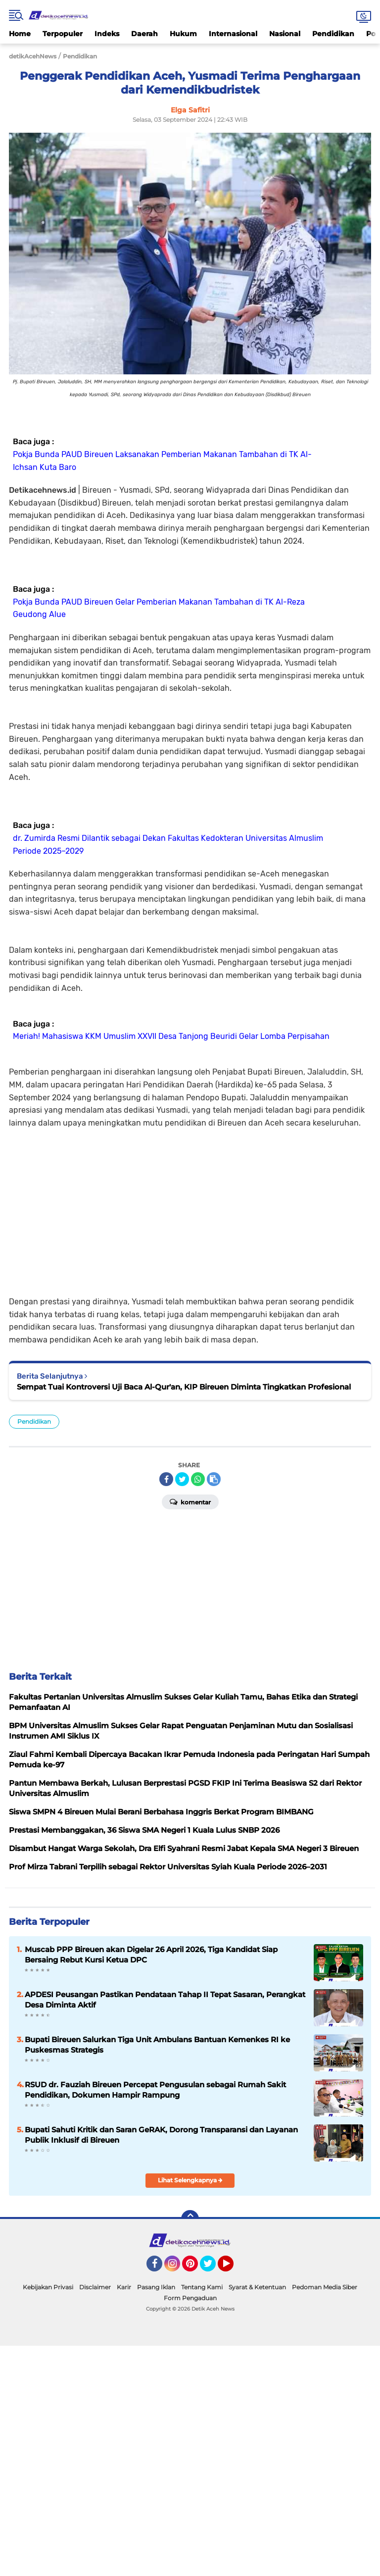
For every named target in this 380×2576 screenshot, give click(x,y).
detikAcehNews (32, 56)
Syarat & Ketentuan (257, 2287)
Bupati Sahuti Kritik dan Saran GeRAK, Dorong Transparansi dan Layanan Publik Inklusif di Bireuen (161, 2135)
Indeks (107, 33)
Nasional (284, 33)
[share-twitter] (182, 1479)
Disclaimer (95, 2287)
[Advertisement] (190, 1211)
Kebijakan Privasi (48, 2287)
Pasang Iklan (156, 2287)
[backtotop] (190, 2219)
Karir (124, 2287)
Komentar (190, 1501)
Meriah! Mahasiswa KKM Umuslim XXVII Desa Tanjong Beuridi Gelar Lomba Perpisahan (171, 1036)
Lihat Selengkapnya (190, 2180)
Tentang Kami (202, 2287)
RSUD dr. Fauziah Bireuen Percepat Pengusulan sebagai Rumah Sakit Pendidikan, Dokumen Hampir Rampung (155, 2090)
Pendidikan (333, 33)
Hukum (183, 33)
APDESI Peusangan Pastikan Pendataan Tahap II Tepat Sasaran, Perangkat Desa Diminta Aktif (165, 1999)
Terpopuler (63, 33)
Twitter (212, 2268)
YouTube (232, 2268)
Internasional (233, 33)
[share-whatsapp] (198, 1479)
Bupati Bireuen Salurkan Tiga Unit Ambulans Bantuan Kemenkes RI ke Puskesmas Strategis (157, 2045)
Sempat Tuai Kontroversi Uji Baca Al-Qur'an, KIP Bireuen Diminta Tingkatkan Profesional (184, 1386)
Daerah (144, 33)
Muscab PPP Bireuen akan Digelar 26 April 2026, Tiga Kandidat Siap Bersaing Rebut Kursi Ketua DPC (151, 1954)
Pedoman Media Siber (324, 2287)
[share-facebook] (166, 1479)
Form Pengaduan (190, 2298)
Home (20, 33)
